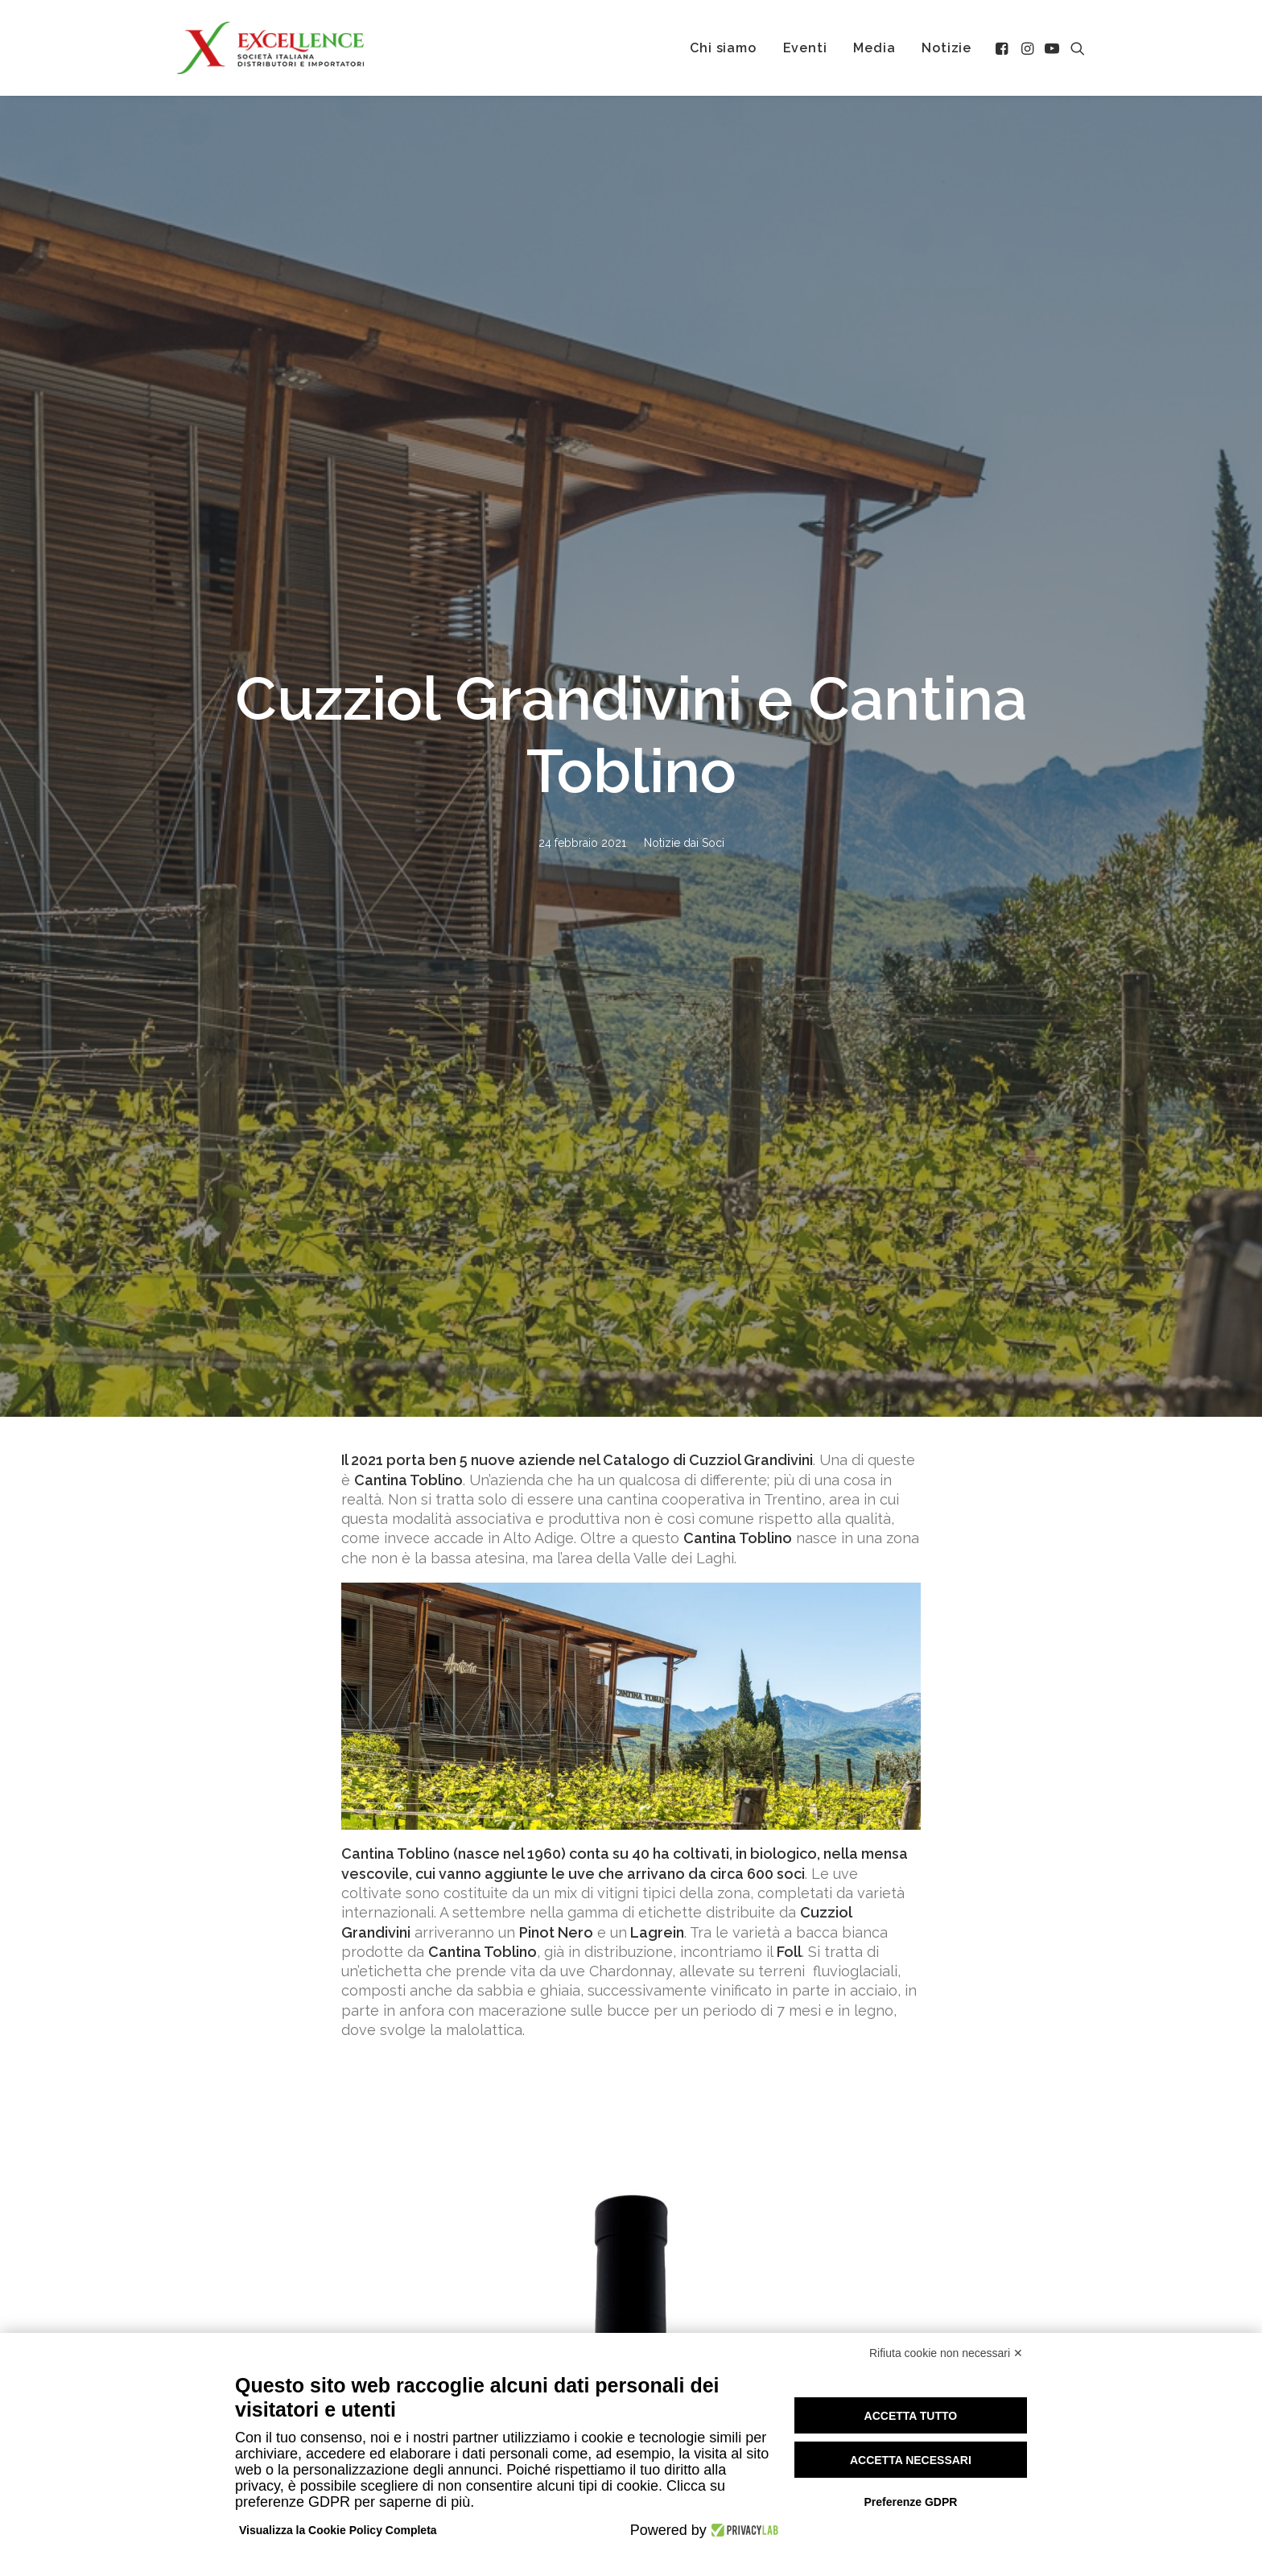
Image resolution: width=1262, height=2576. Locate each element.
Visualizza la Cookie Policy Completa (338, 2530)
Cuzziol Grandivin (749, 438)
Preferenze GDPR (910, 2502)
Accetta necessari (910, 2460)
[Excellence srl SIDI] (270, 48)
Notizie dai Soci (684, 332)
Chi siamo (723, 48)
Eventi (805, 48)
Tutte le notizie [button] (631, 2155)
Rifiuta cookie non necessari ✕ (946, 2353)
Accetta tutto (911, 2415)
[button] (1003, 48)
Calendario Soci (1011, 2299)
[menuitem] (722, 48)
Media (874, 48)
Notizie (946, 48)
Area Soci (990, 2318)
